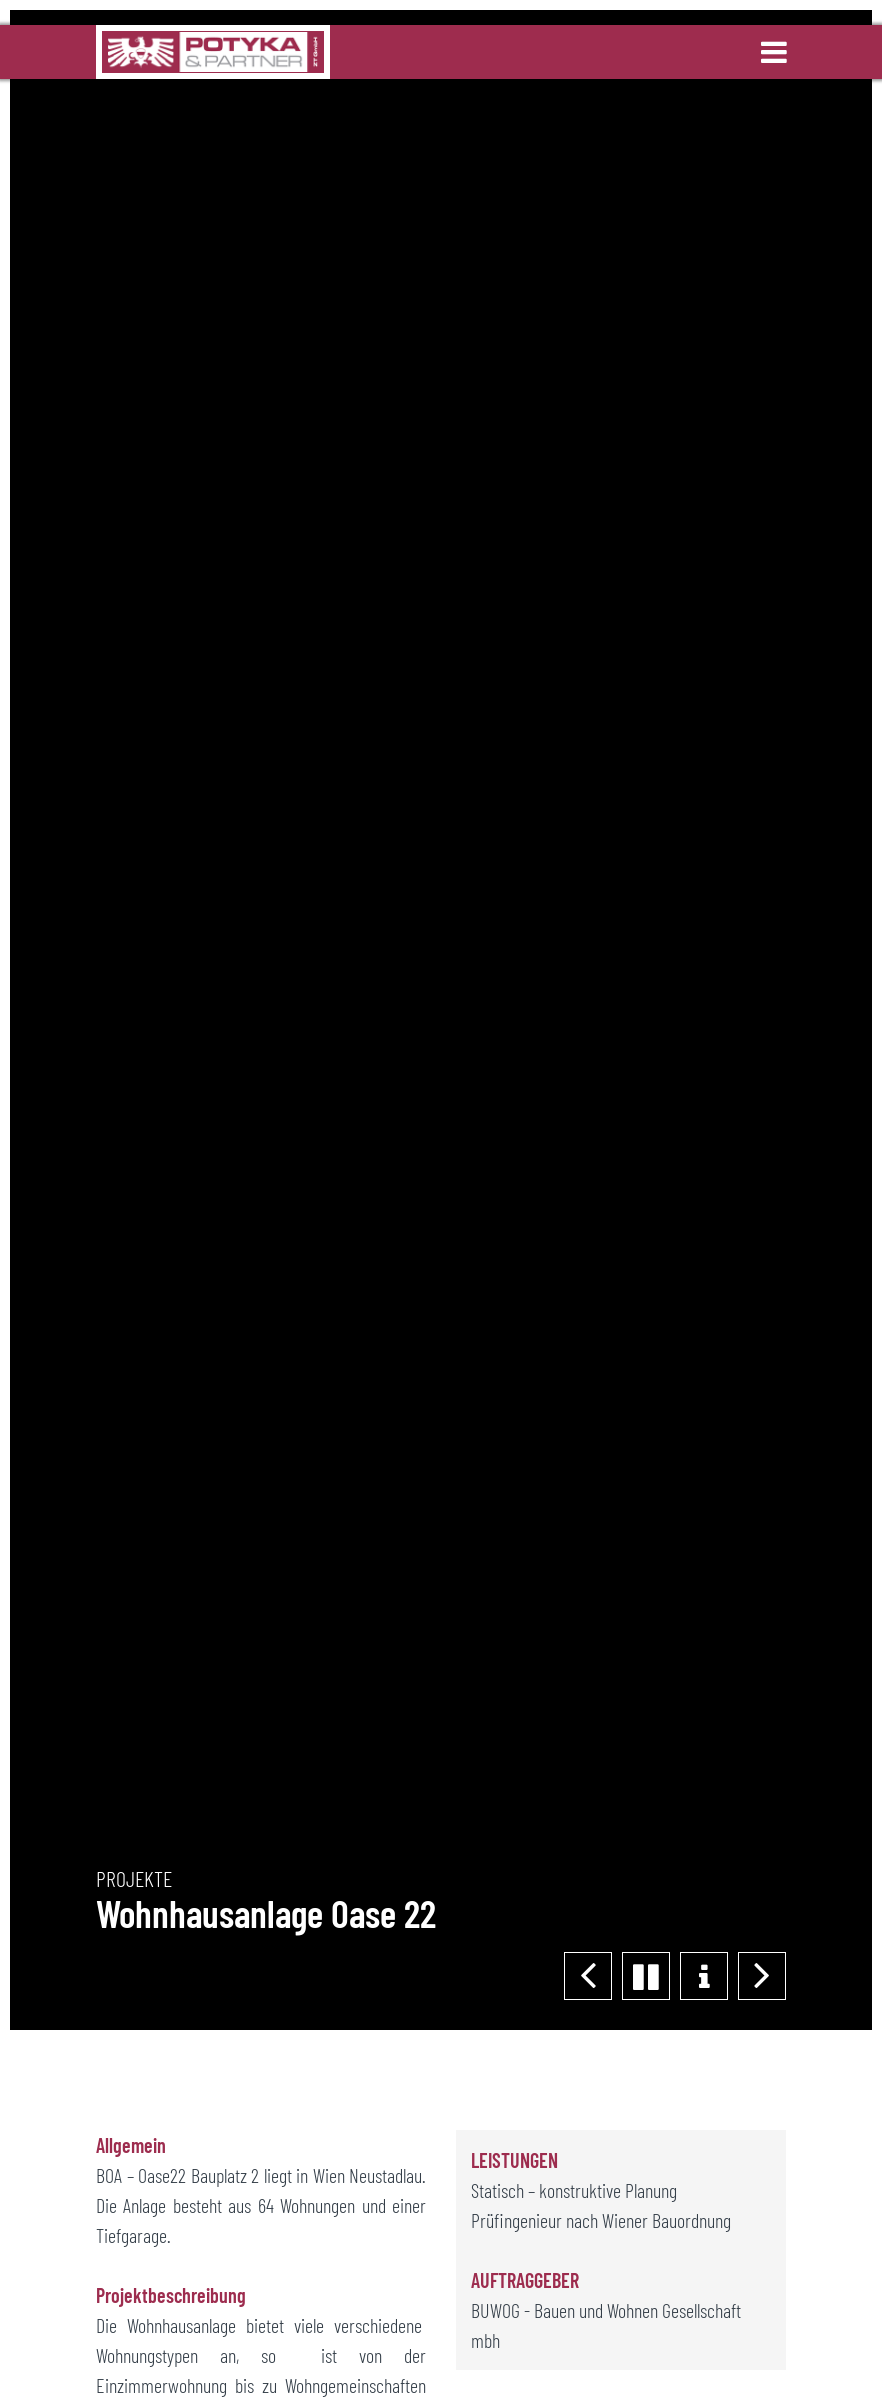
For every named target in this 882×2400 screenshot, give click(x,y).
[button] (762, 1976)
